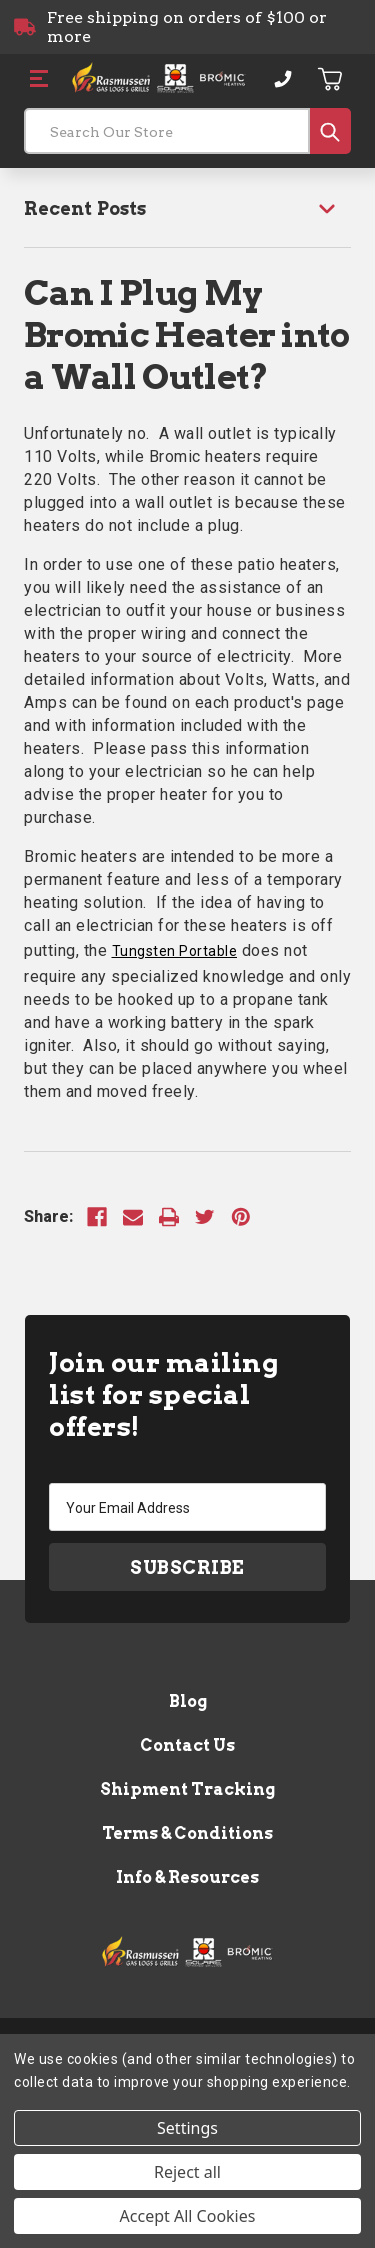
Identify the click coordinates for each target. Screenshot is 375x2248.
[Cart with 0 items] (331, 79)
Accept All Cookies (188, 2216)
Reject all (187, 2172)
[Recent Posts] (187, 208)
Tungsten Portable (175, 951)
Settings (187, 2128)
